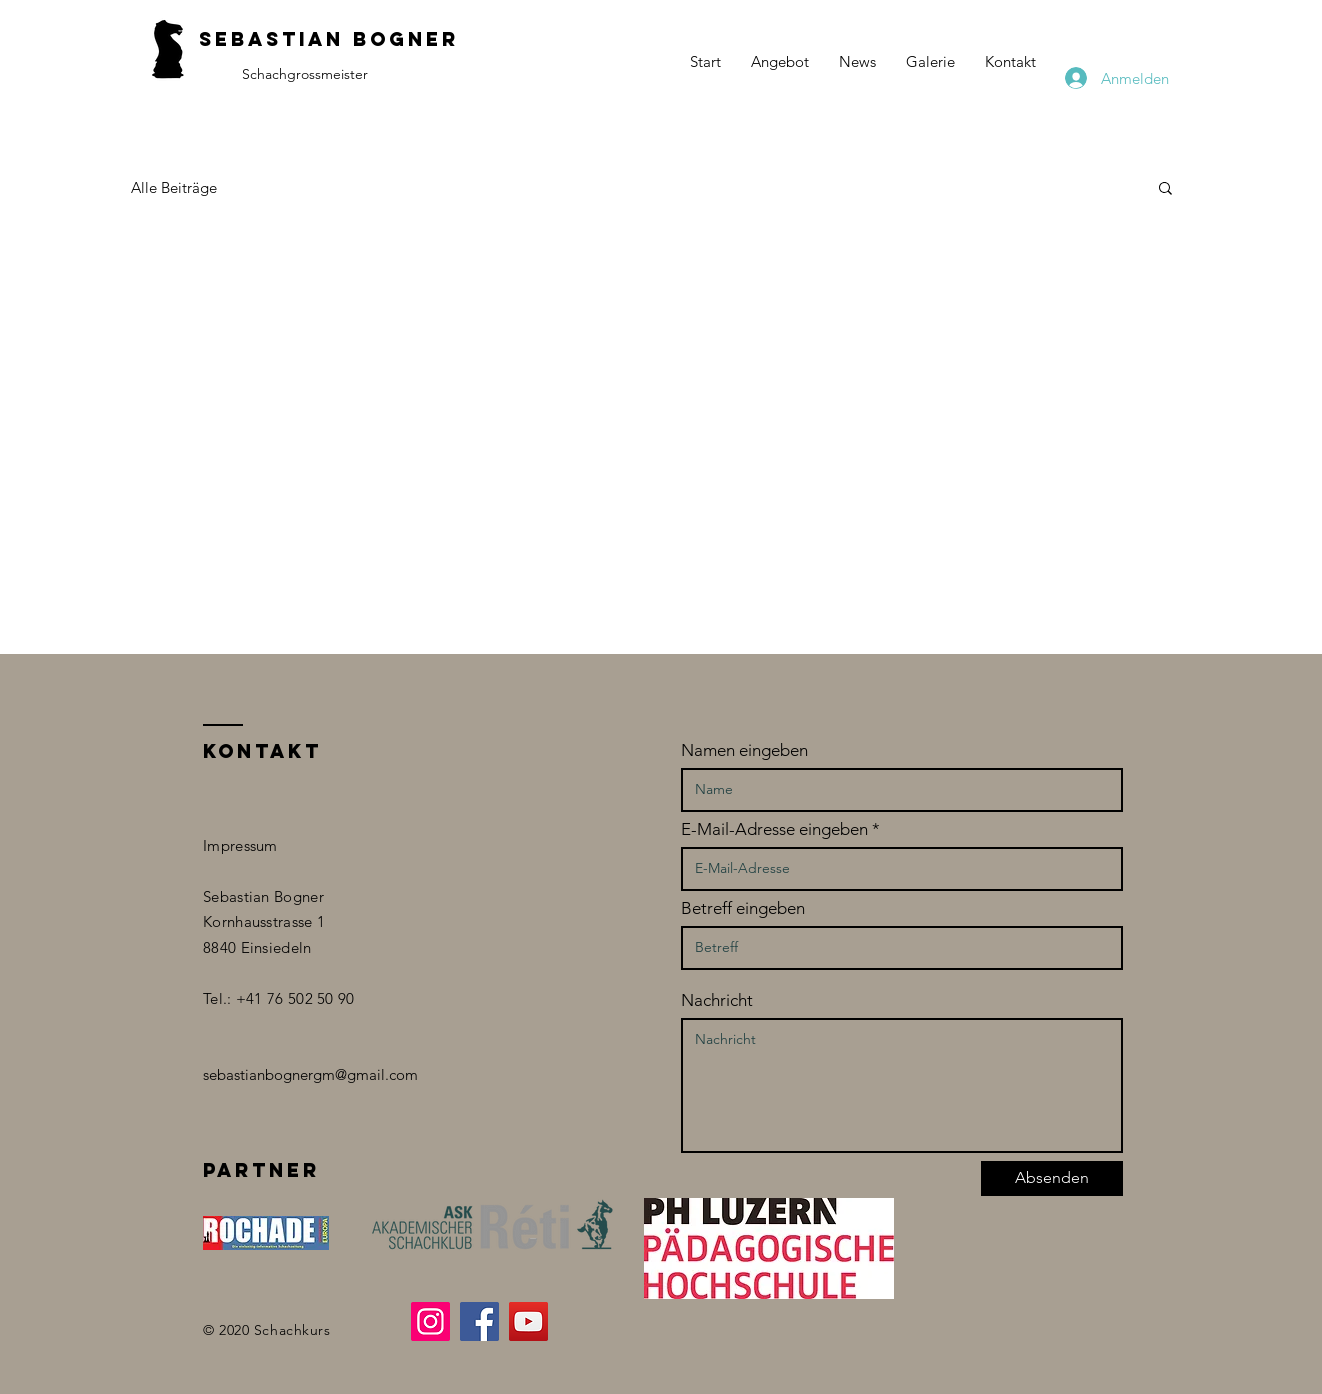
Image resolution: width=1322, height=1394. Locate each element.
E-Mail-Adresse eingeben (774, 829)
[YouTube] (528, 1321)
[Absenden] (1052, 1178)
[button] (1165, 189)
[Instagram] (430, 1321)
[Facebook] (479, 1321)
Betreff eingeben (743, 908)
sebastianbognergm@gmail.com (310, 1074)
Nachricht (717, 1000)
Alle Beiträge (174, 187)
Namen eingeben (744, 750)
